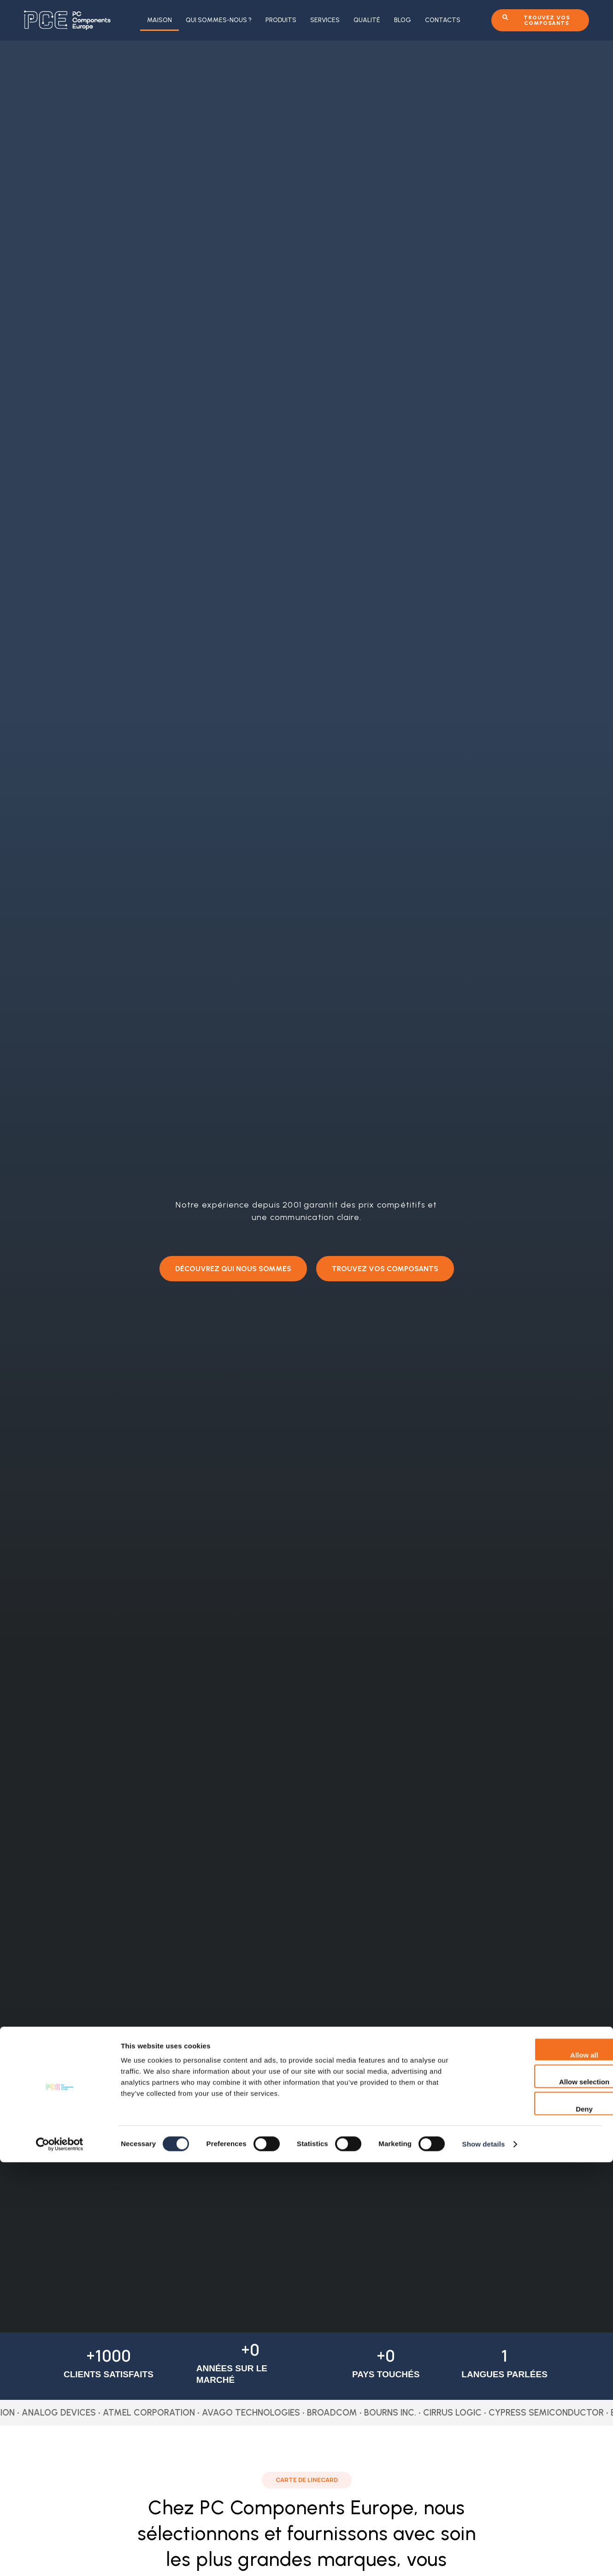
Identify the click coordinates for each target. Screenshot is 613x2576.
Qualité (367, 20)
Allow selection (536, 2496)
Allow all (536, 2469)
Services (325, 20)
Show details (483, 2558)
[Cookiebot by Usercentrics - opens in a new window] (59, 2558)
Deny (536, 2523)
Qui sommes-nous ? (219, 20)
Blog (402, 20)
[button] (232, 1268)
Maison (159, 20)
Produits (280, 20)
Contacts (442, 20)
